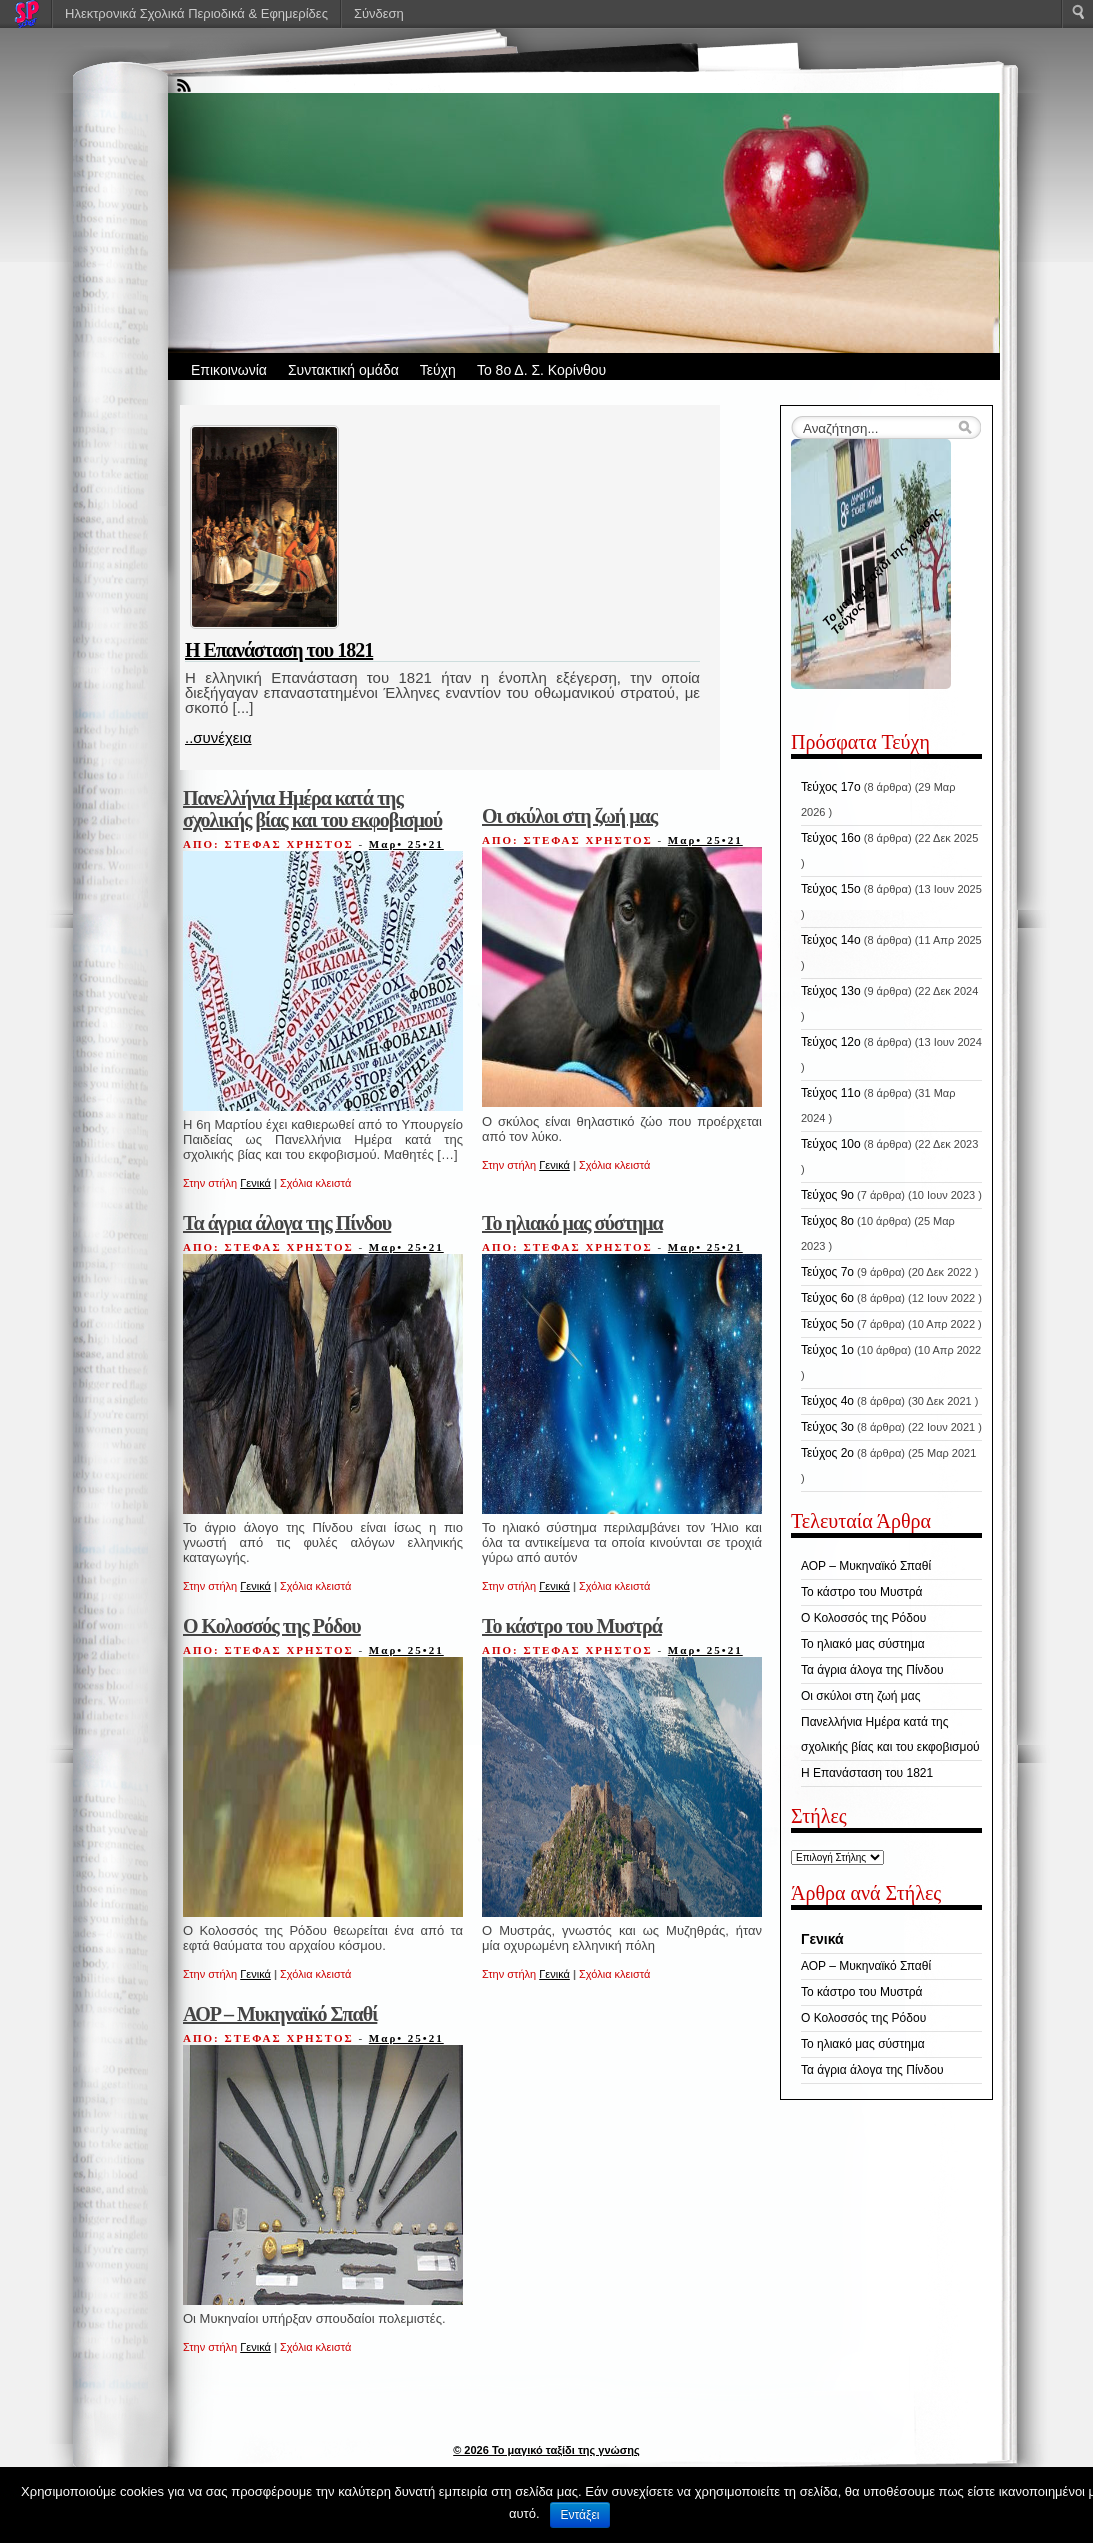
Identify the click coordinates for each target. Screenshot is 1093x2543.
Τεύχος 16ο (831, 838)
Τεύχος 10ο (831, 1144)
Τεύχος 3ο (827, 1427)
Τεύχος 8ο (827, 1221)
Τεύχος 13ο (831, 991)
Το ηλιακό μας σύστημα (572, 1223)
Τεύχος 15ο (831, 889)
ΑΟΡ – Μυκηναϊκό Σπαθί (280, 2014)
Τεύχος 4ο (827, 1401)
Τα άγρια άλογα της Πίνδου (287, 1223)
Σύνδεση (379, 13)
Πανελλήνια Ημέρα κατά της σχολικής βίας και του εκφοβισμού (312, 809)
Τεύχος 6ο (827, 1298)
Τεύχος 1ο (827, 1350)
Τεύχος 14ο (831, 940)
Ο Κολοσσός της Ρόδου (272, 1626)
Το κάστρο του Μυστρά (572, 1626)
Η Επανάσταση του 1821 (279, 650)
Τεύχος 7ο (827, 1272)
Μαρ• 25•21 (406, 844)
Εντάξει (580, 2515)
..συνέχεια (218, 737)
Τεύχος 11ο (831, 1093)
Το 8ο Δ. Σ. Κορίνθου (541, 370)
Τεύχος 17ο (831, 787)
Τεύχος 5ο (827, 1324)
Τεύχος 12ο (831, 1042)
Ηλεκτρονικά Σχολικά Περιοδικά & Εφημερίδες (196, 13)
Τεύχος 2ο (827, 1453)
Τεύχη (438, 370)
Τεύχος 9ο (827, 1195)
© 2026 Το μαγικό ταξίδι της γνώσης (546, 2450)
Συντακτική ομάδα (343, 370)
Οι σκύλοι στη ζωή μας (569, 816)
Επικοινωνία (229, 370)
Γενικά (255, 1183)
